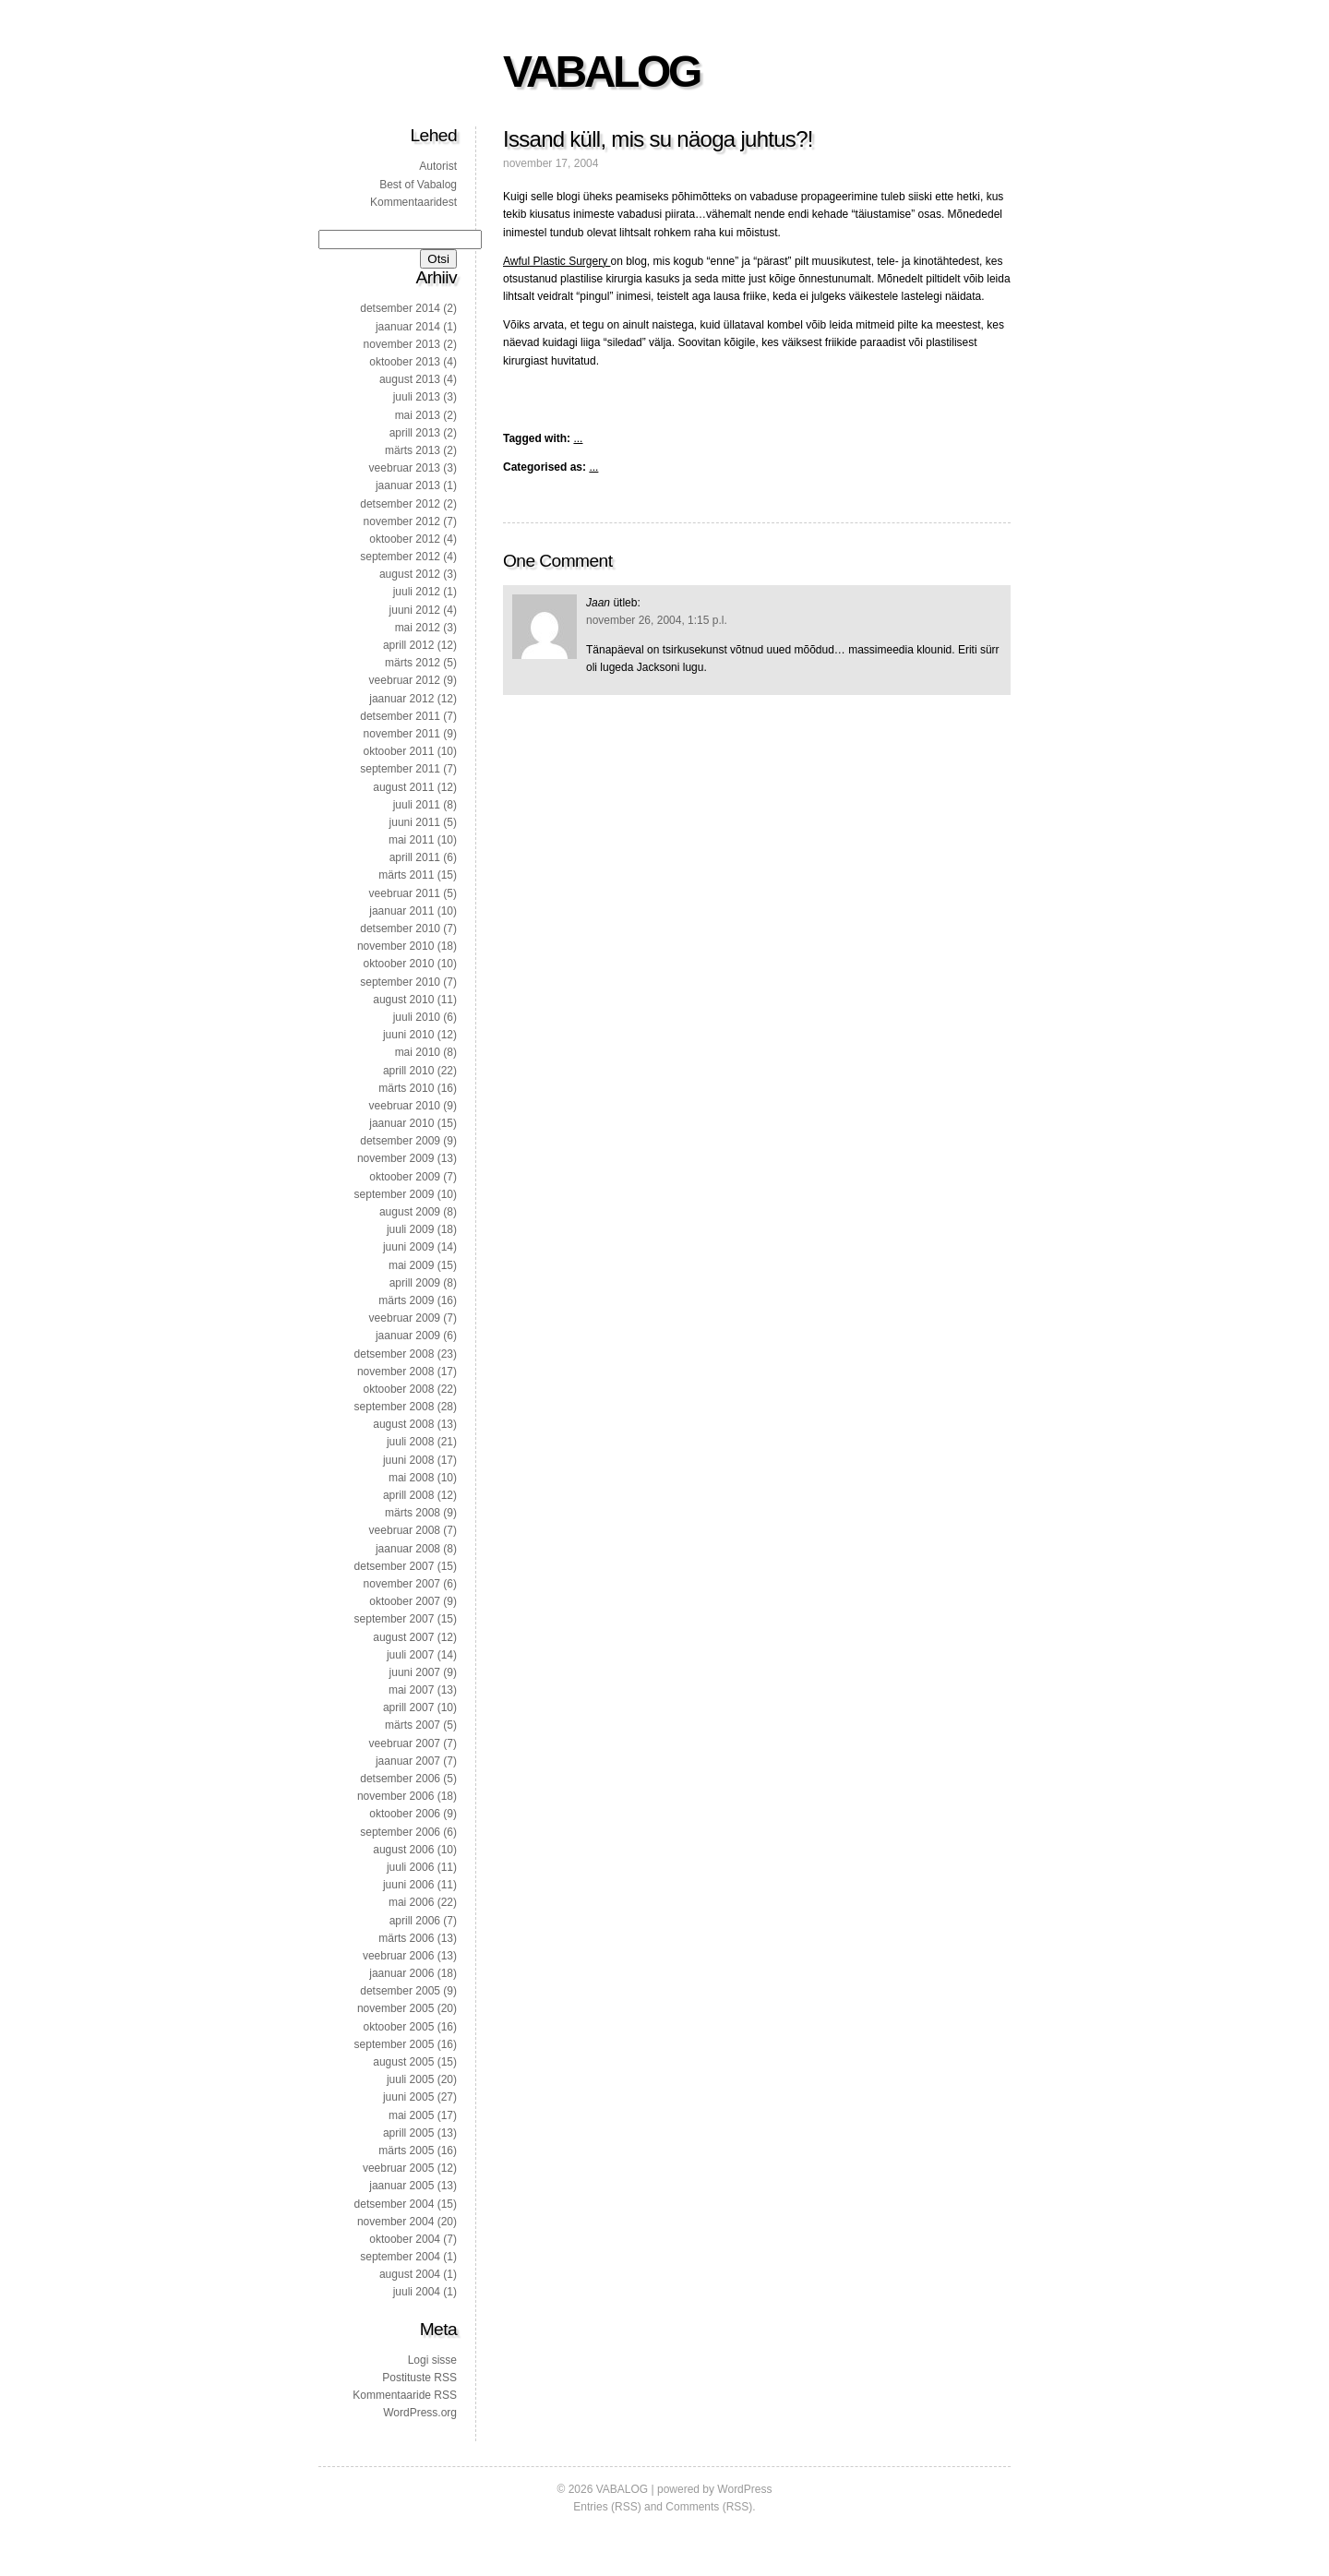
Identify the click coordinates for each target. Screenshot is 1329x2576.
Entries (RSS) (607, 2506)
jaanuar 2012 (401, 698)
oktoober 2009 (404, 1176)
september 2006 (400, 1832)
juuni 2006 (408, 1884)
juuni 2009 (408, 1246)
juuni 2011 (414, 822)
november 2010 (395, 946)
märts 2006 (406, 1938)
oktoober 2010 (399, 963)
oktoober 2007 (404, 1601)
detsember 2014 (400, 308)
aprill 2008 (408, 1495)
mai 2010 (417, 1052)
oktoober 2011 (399, 751)
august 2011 (403, 787)
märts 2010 (406, 1088)
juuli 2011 (416, 804)
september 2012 (400, 556)
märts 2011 (406, 875)
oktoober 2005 (399, 2026)
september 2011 (400, 768)
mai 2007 (411, 1689)
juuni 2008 (408, 1460)
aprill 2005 (408, 2133)
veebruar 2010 (404, 1105)
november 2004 (395, 2221)
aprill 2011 (414, 857)
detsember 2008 (394, 1354)
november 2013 (402, 344)
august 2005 (403, 2061)
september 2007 (394, 1618)
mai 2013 (417, 415)
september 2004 (400, 2256)
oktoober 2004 (404, 2239)
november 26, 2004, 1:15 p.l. (656, 620)
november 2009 (395, 1158)
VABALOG (601, 71)
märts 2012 (412, 662)
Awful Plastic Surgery (557, 261)
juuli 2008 (410, 1441)
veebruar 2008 (404, 1530)
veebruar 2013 (404, 467)
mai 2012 (417, 627)
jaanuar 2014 (408, 326)
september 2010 (400, 982)
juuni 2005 (408, 2097)
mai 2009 (411, 1265)
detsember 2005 (400, 1990)
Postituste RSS (419, 2377)
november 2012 (402, 521)
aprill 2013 (414, 432)
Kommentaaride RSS (405, 2395)
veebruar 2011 (404, 893)
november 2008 (395, 1371)
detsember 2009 (400, 1140)
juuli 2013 (416, 396)
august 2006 (403, 1849)
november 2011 (402, 733)
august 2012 (409, 574)
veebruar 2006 (398, 1955)
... (577, 438)
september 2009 (394, 1194)
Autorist (438, 166)
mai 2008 (411, 1477)
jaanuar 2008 (408, 1548)
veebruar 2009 (404, 1318)
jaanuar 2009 (408, 1335)
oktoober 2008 (399, 1389)
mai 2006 (411, 1902)
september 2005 (394, 2044)
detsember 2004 (394, 2204)
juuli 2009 (410, 1229)
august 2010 (403, 999)
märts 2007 (412, 1725)
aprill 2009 (414, 1282)
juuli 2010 (416, 1017)
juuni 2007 (414, 1672)
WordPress (744, 2489)
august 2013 (409, 379)
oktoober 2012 (404, 539)
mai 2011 (411, 839)
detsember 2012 (400, 503)
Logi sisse (432, 2360)
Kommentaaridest (413, 202)
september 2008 (394, 1406)
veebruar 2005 (398, 2168)
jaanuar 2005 (401, 2185)
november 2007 (402, 1583)
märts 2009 (406, 1300)
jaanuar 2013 (408, 485)
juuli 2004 (416, 2291)
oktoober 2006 (404, 1813)
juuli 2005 (410, 2079)
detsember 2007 (394, 1566)
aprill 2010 (408, 1070)
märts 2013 (412, 450)
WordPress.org (420, 2412)
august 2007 (403, 1637)
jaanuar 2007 (408, 1761)
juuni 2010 (408, 1034)
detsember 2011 (400, 716)
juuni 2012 (414, 610)
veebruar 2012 (404, 680)
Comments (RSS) (708, 2506)
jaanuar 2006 (401, 1973)
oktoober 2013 (404, 361)
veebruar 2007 (404, 1743)
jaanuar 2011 (401, 911)
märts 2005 (406, 2150)
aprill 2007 (408, 1707)
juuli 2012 (416, 591)
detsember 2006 (400, 1778)
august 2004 (409, 2274)
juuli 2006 (410, 1867)
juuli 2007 (410, 1654)
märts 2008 (412, 1512)
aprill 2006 (414, 1920)
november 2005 (395, 2008)
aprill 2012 (408, 645)
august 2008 (403, 1424)
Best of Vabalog (418, 184)
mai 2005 (411, 2115)
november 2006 (395, 1796)
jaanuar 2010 (401, 1123)
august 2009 (409, 1211)
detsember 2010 (400, 928)
